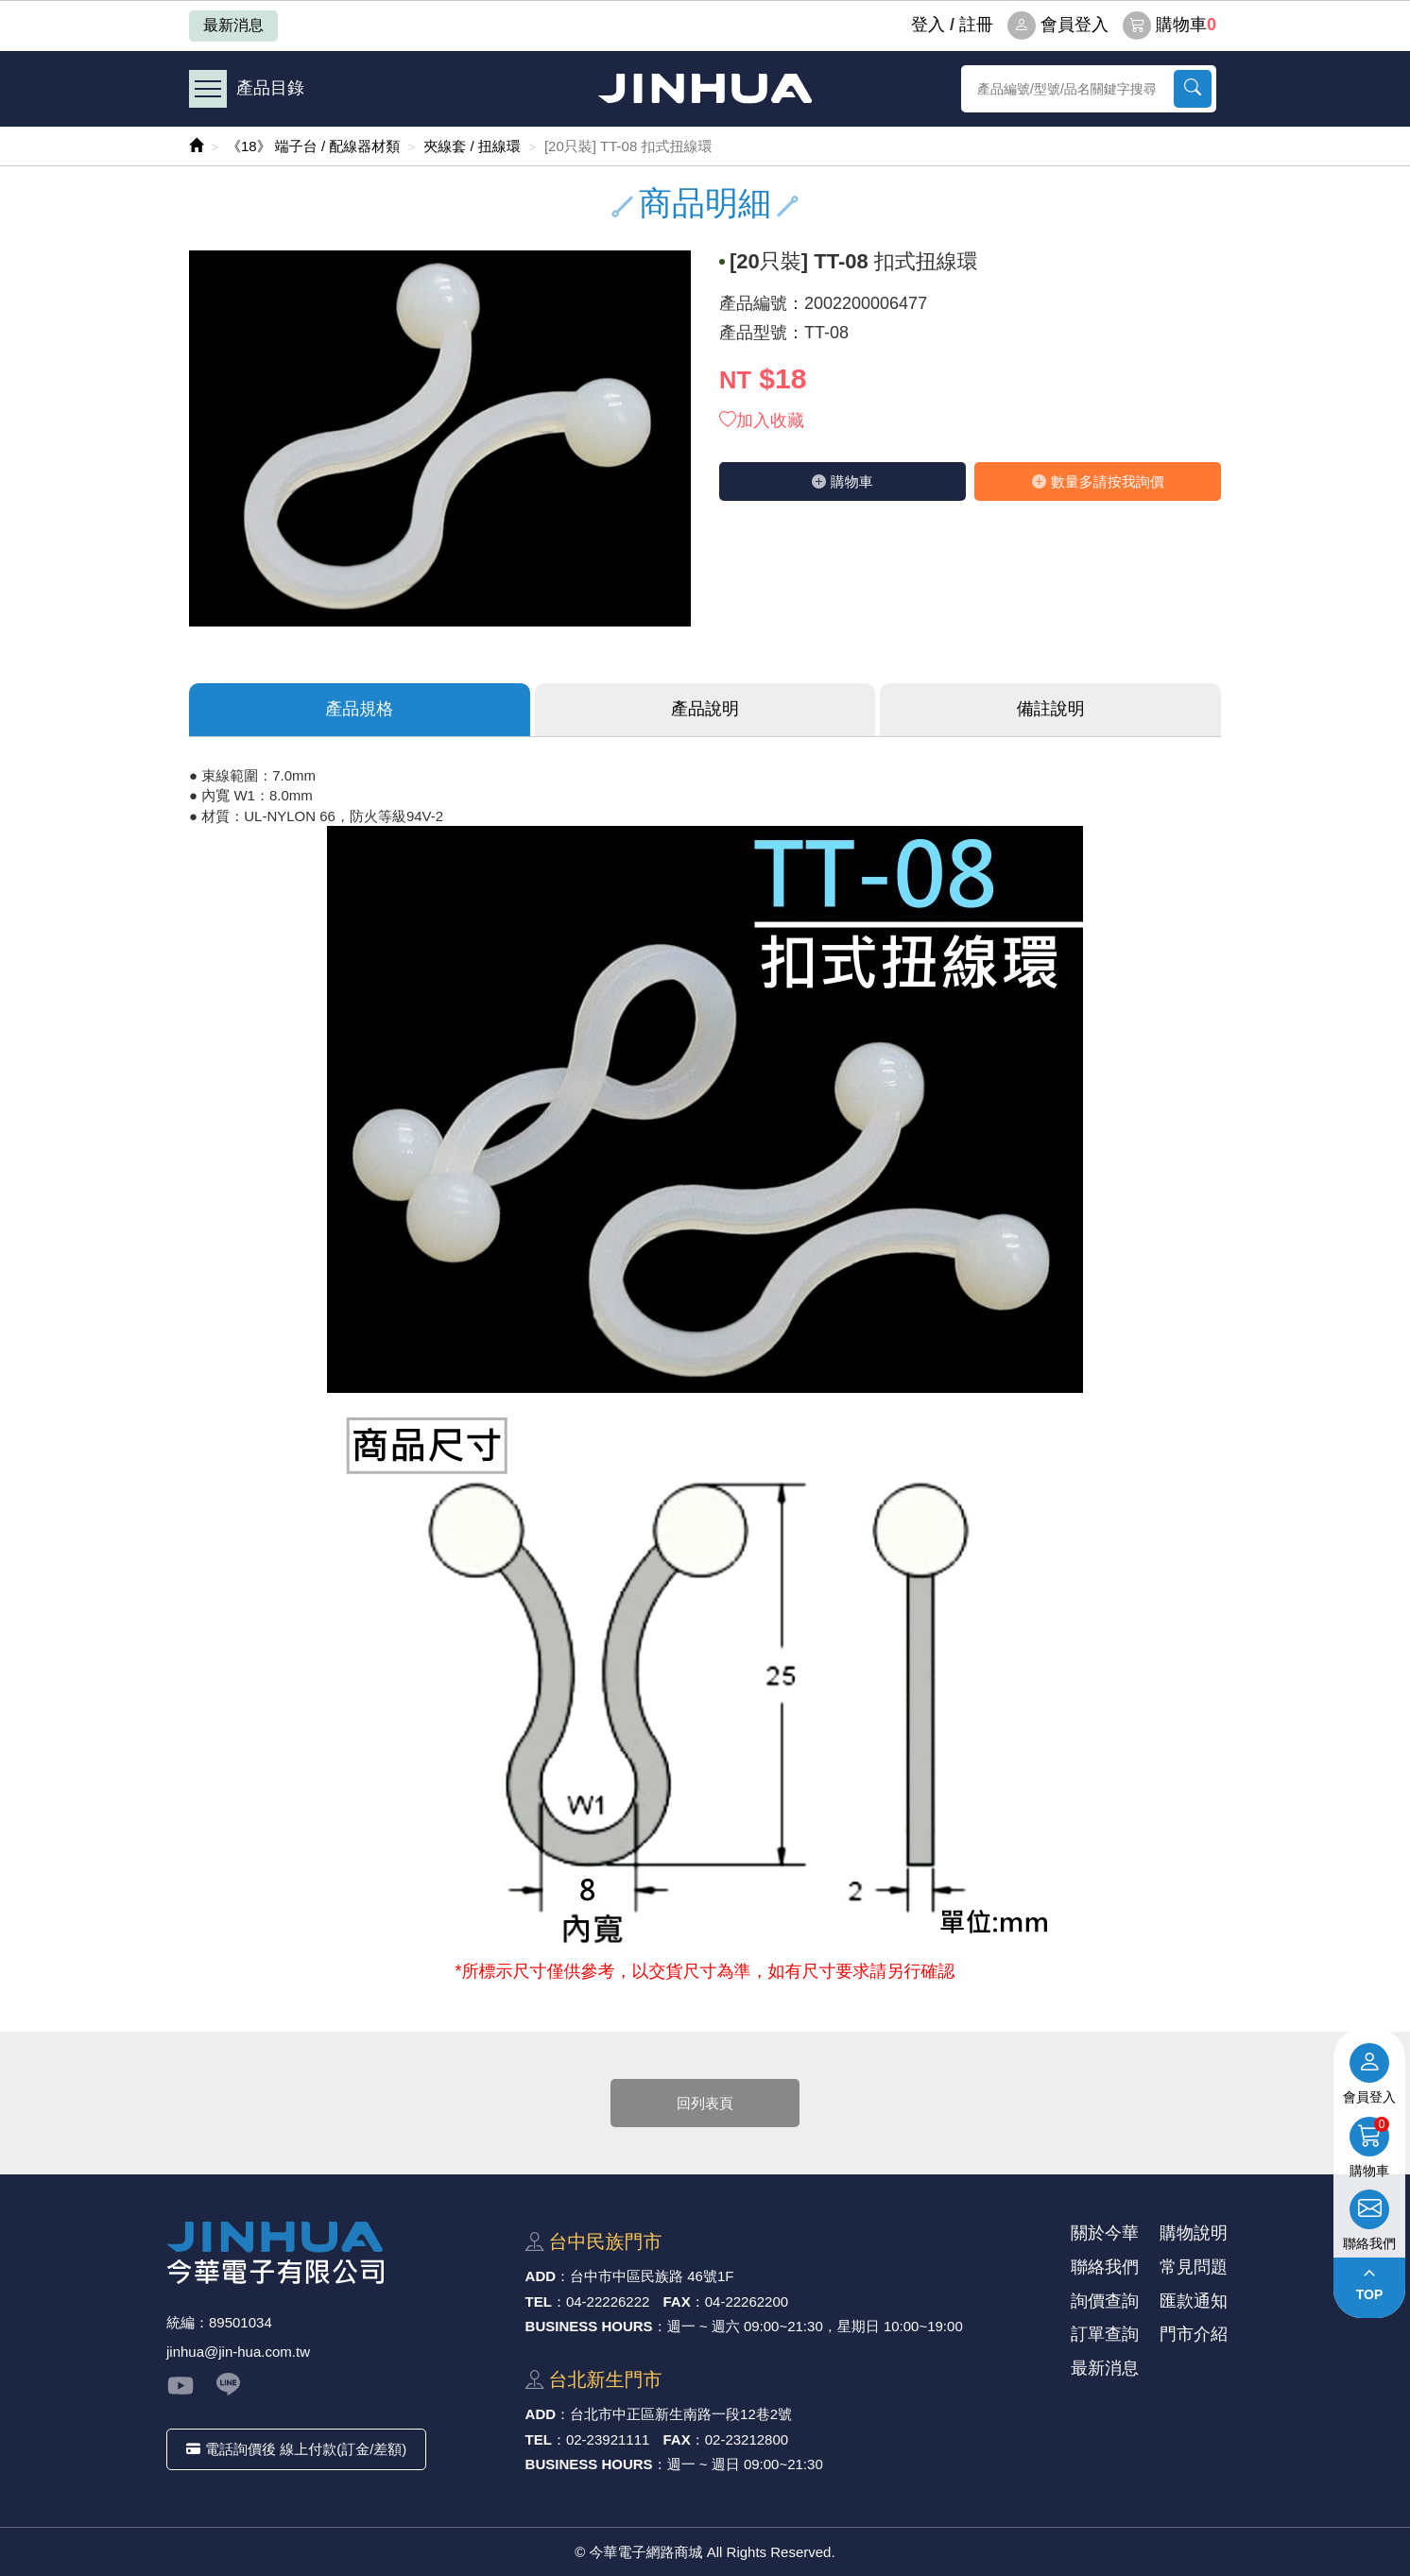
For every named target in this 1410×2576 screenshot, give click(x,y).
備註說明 (1051, 708)
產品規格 (359, 708)
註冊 (976, 24)
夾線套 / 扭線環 (472, 146)
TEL (538, 2301)
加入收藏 (761, 420)
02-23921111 (607, 2439)
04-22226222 (607, 2301)
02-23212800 (746, 2439)
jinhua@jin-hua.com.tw (238, 2352)
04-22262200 (746, 2301)
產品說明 (705, 708)
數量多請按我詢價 (1098, 481)
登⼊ (928, 24)
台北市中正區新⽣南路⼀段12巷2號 (681, 2414)
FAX (677, 2301)
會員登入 (1058, 25)
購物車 (1169, 25)
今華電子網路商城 (705, 88)
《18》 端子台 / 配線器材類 (313, 146)
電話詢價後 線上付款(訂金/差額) (296, 2449)
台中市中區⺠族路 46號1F (651, 2276)
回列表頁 (705, 2103)
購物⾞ (842, 481)
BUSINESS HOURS (589, 2326)
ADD (541, 2276)
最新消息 (233, 25)
